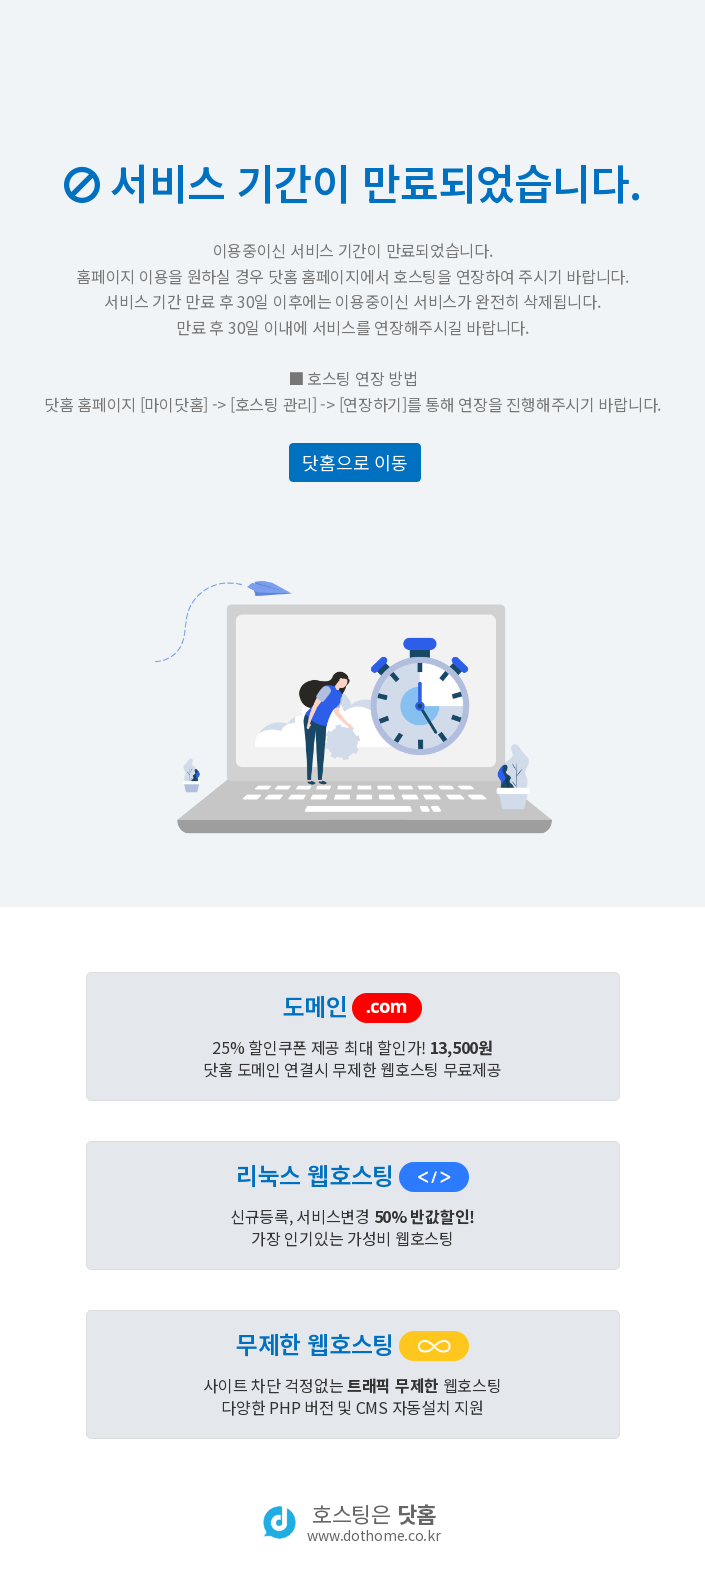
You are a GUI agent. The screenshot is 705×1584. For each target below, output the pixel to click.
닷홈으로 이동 (354, 462)
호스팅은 (373, 1522)
